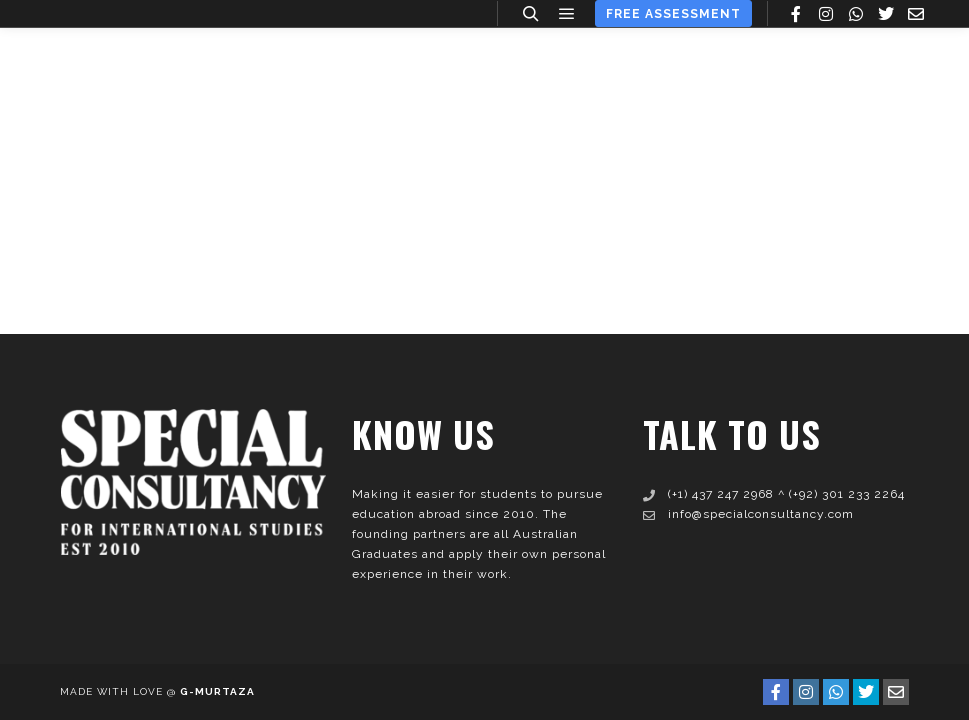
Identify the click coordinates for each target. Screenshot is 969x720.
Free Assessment (673, 14)
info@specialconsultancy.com (748, 514)
